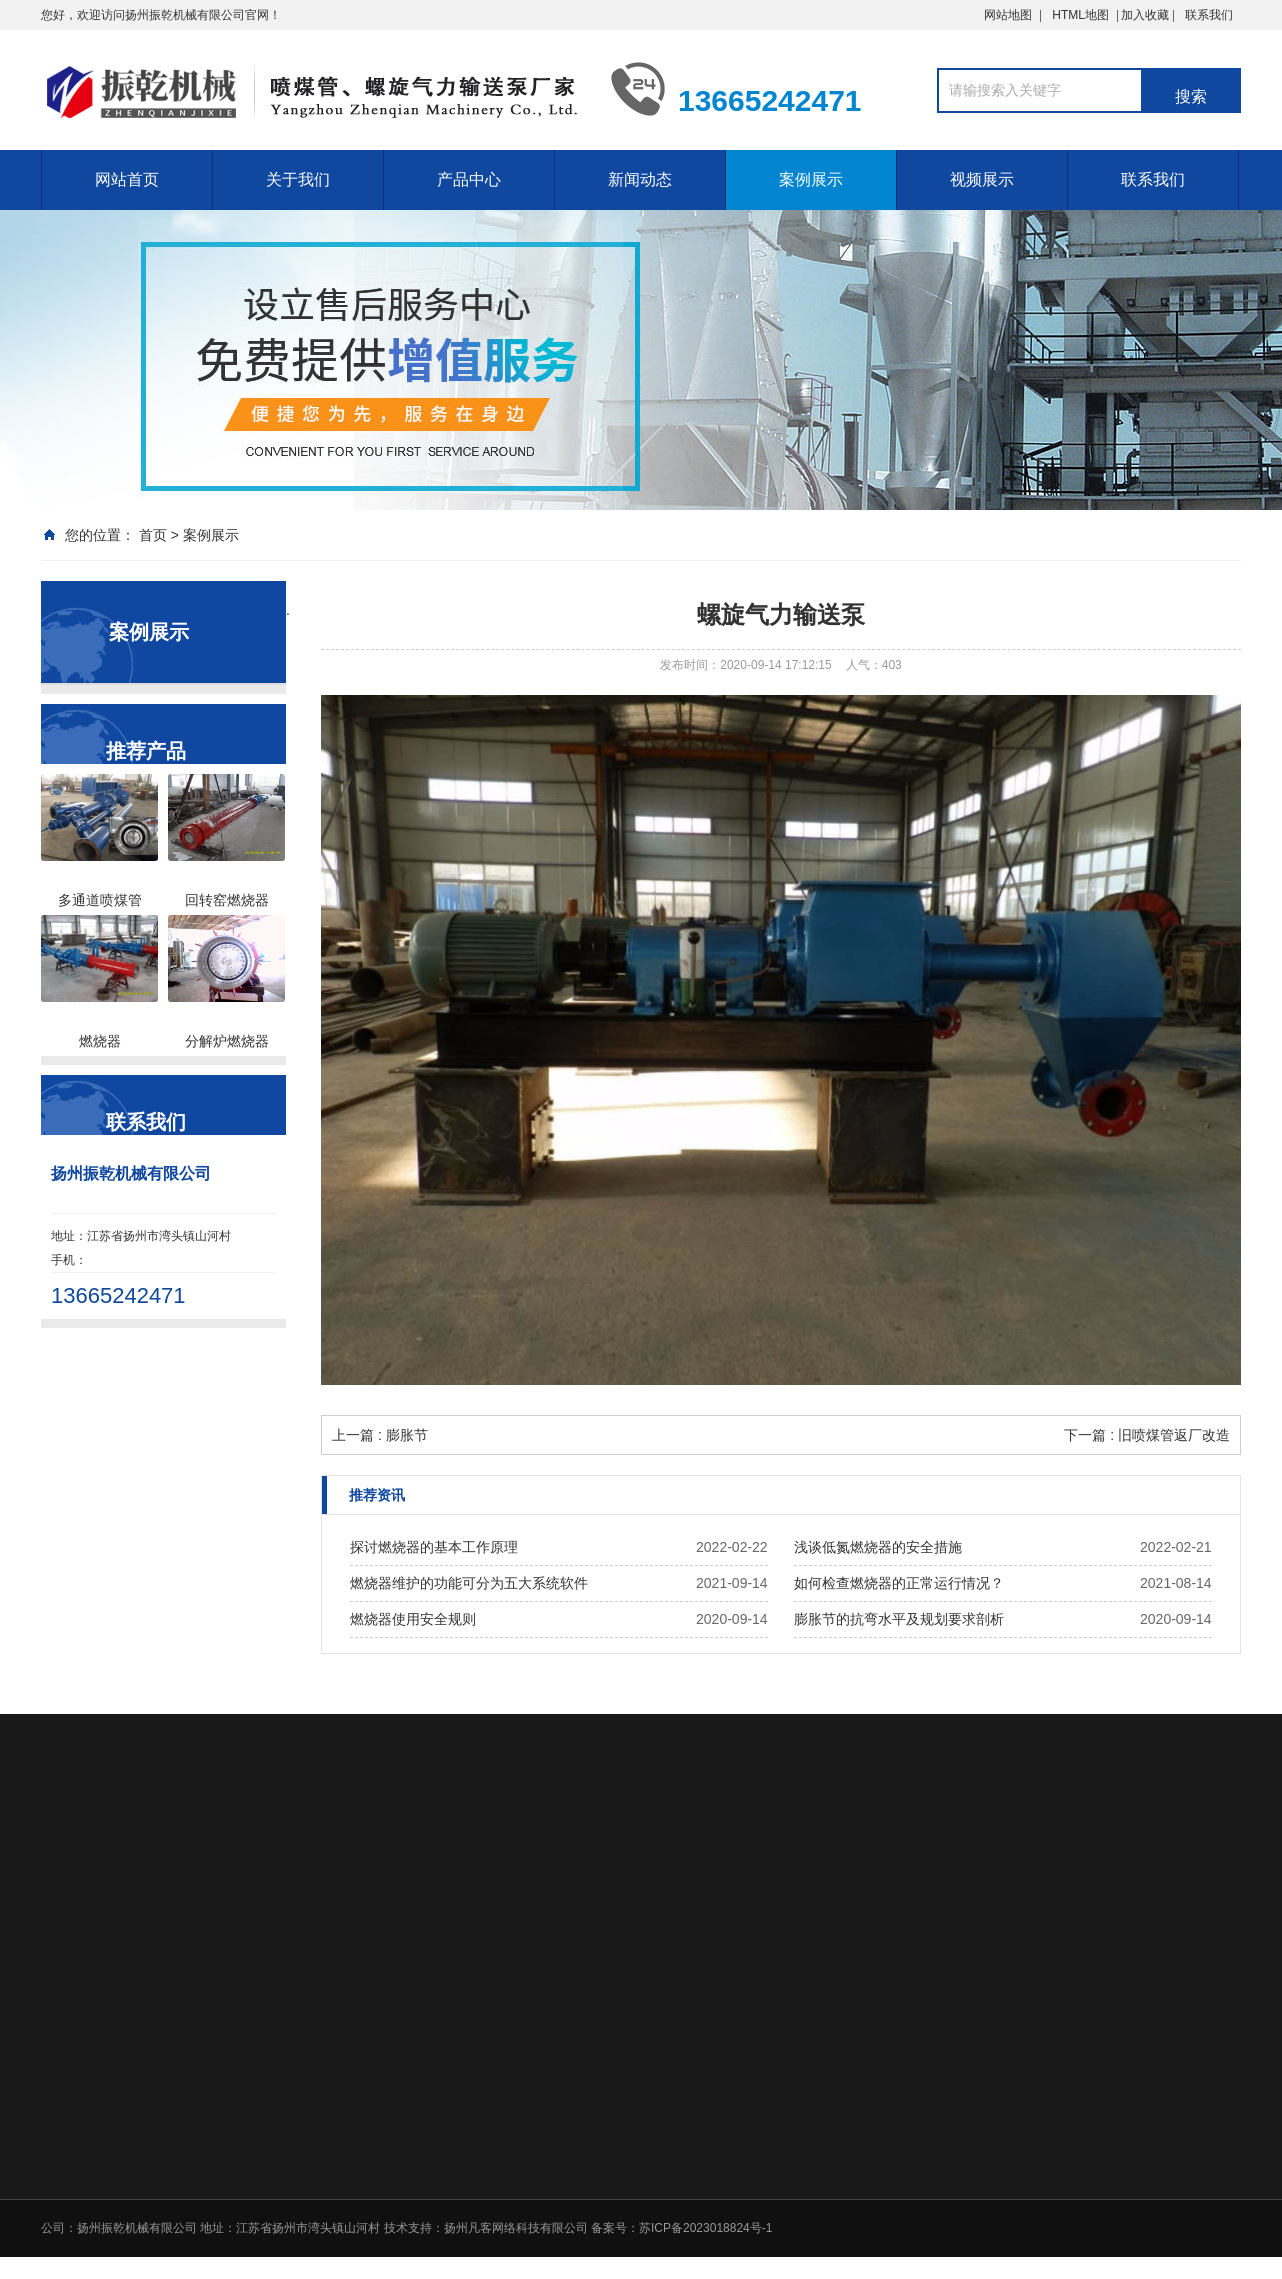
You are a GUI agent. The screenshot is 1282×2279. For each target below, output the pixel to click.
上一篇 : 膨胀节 (380, 1435)
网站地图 (1008, 15)
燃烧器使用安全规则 (413, 1619)
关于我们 (298, 179)
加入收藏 (1177, 15)
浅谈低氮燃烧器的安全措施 (878, 1547)
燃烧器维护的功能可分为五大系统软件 (469, 1583)
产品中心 (469, 179)
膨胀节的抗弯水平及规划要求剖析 (899, 1619)
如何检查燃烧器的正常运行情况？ (899, 1583)
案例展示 (811, 179)
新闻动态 (640, 179)
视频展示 (982, 179)
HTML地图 (1080, 15)
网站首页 (127, 179)
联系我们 (1209, 15)
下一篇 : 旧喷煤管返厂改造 (1147, 1435)
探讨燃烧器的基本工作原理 (434, 1547)
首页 (153, 535)
